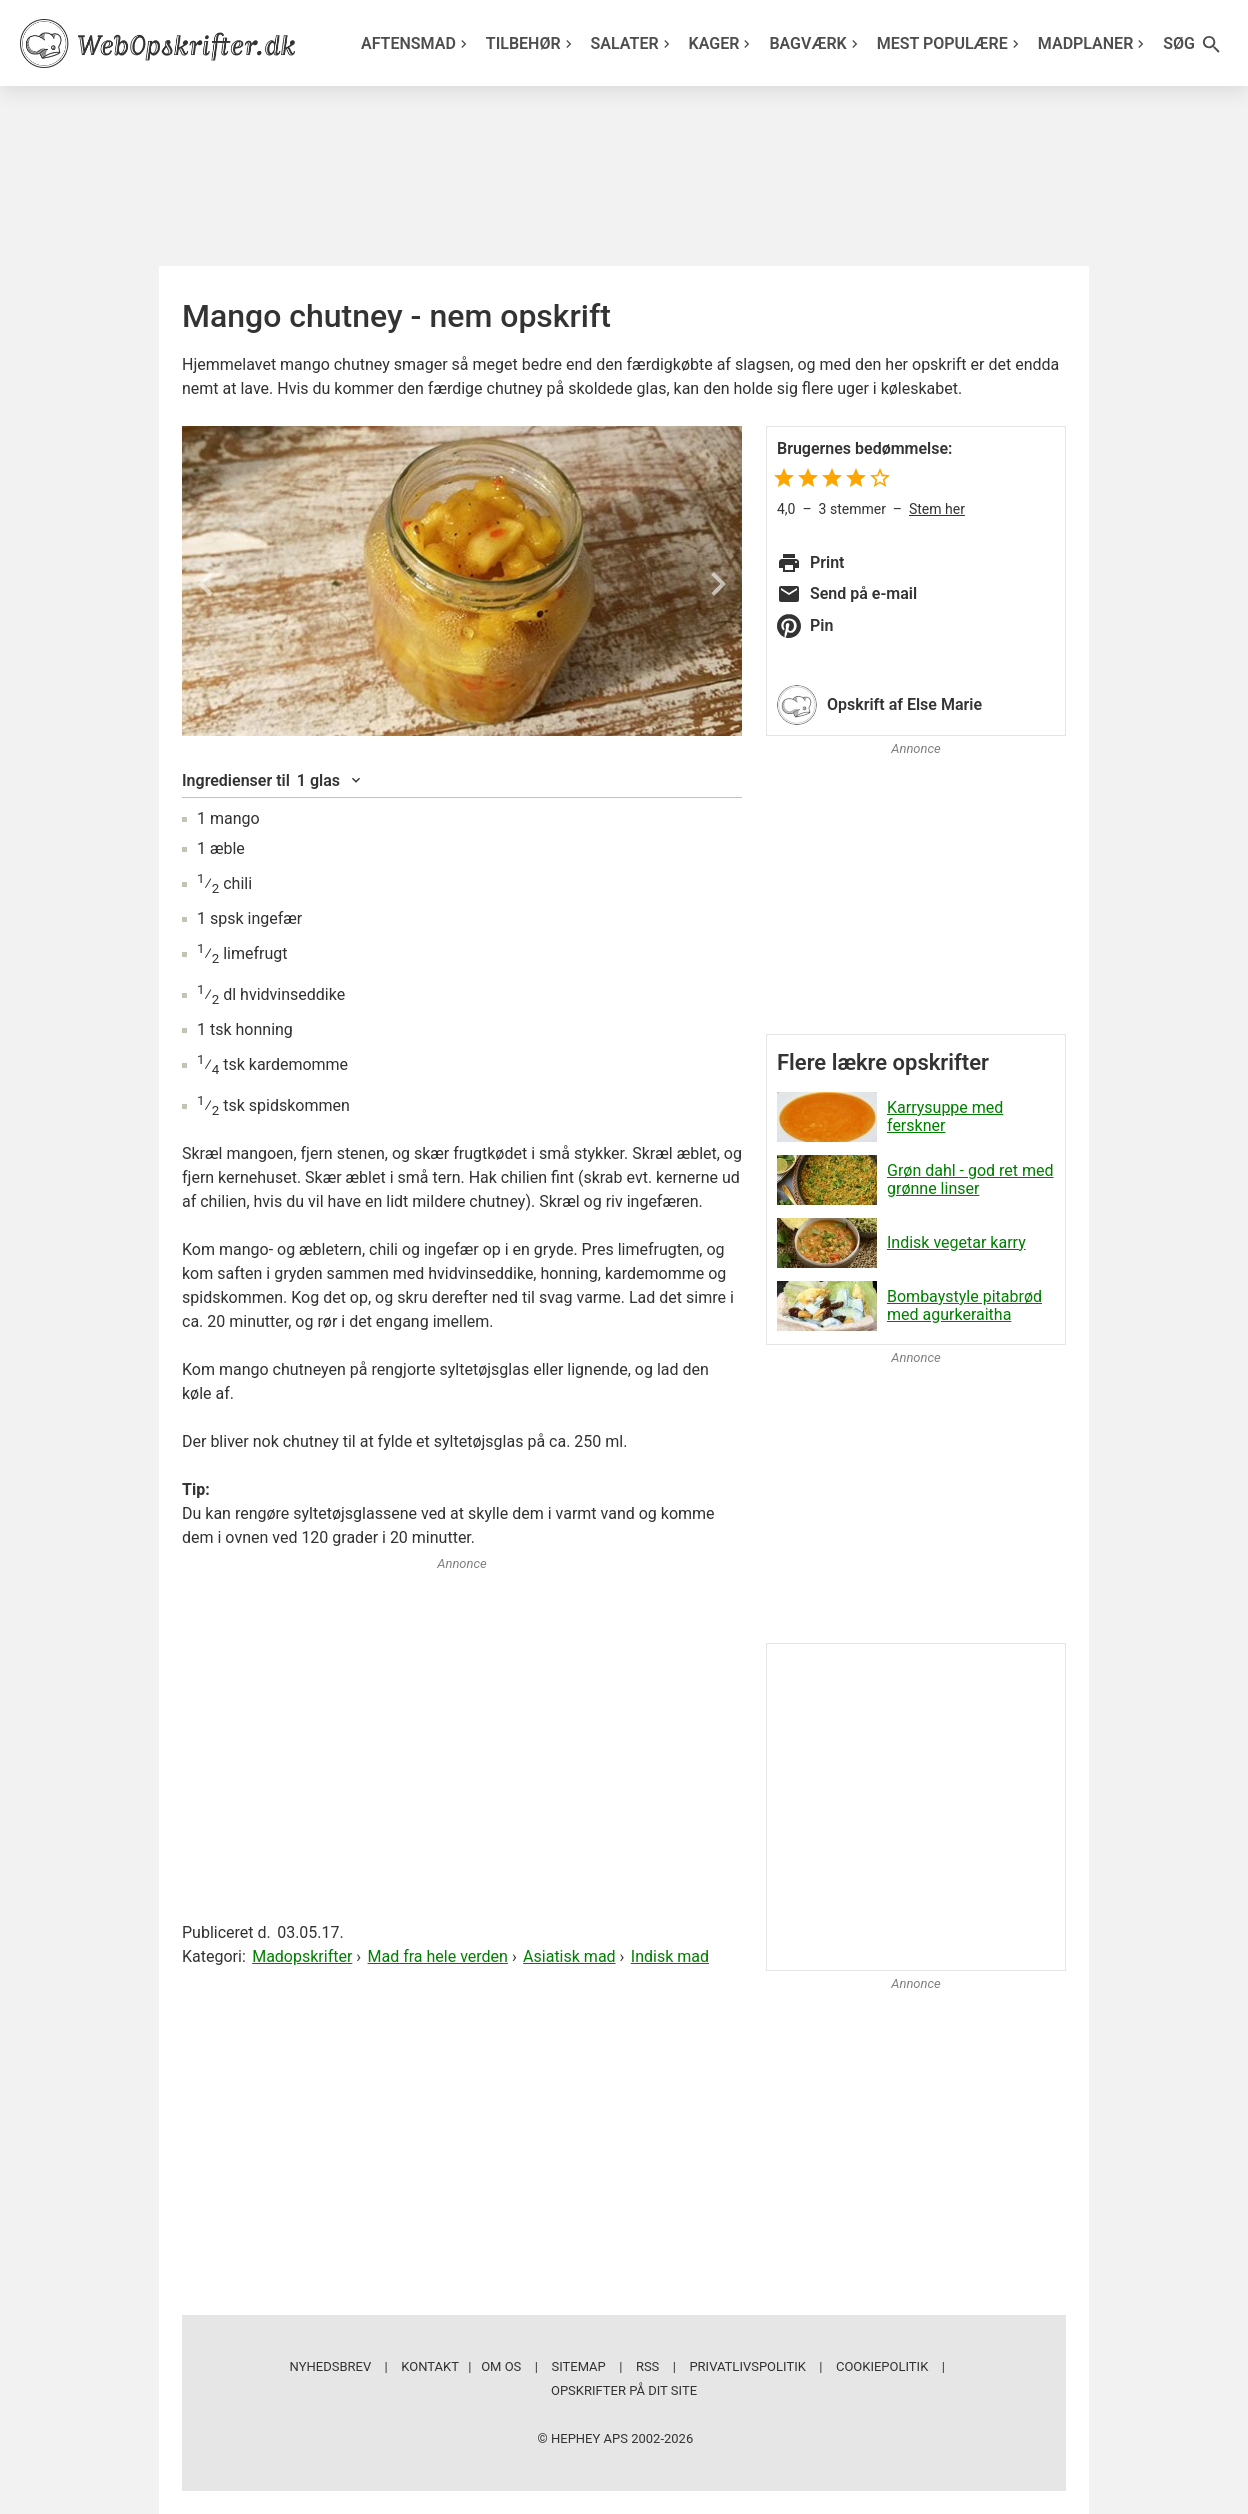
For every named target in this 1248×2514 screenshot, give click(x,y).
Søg (1193, 44)
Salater (633, 43)
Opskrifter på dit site (624, 2390)
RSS (647, 2366)
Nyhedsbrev (331, 2366)
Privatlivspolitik (747, 2366)
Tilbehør (531, 43)
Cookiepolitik (882, 2366)
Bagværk (815, 43)
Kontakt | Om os (461, 2366)
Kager (722, 43)
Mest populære (950, 43)
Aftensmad (416, 43)
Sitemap (578, 2366)
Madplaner (1094, 43)
